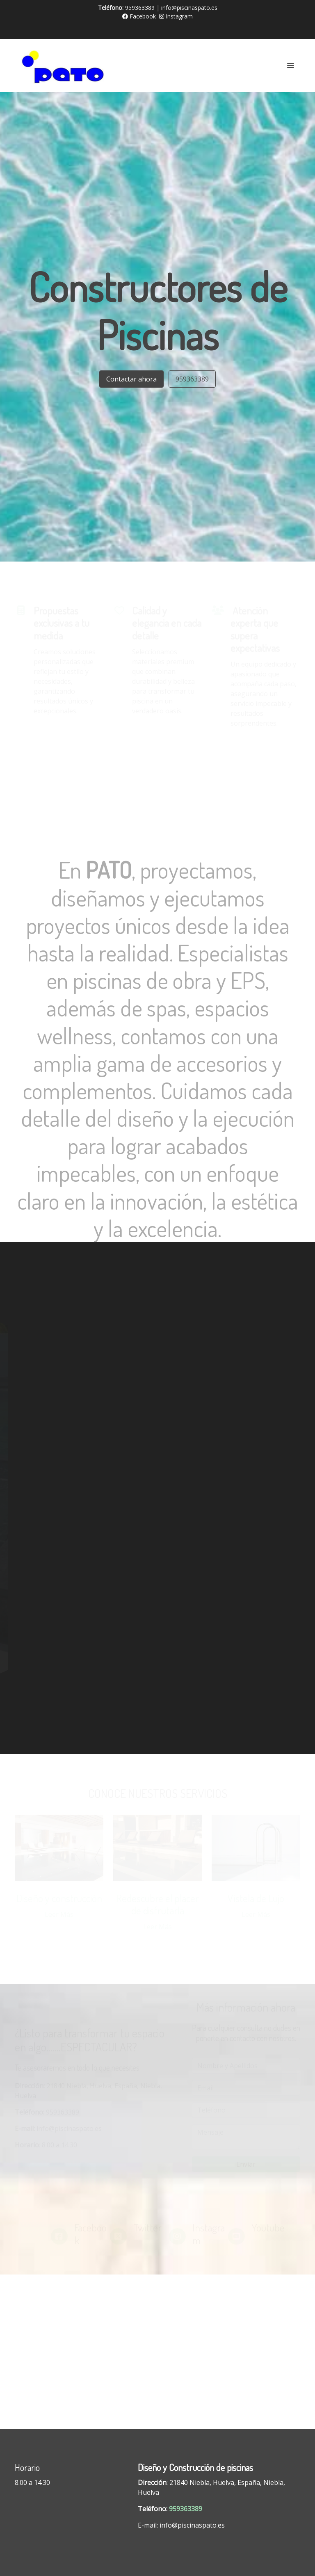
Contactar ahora (131, 379)
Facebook (139, 16)
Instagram (176, 16)
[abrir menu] (290, 65)
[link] (67, 65)
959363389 (192, 379)
